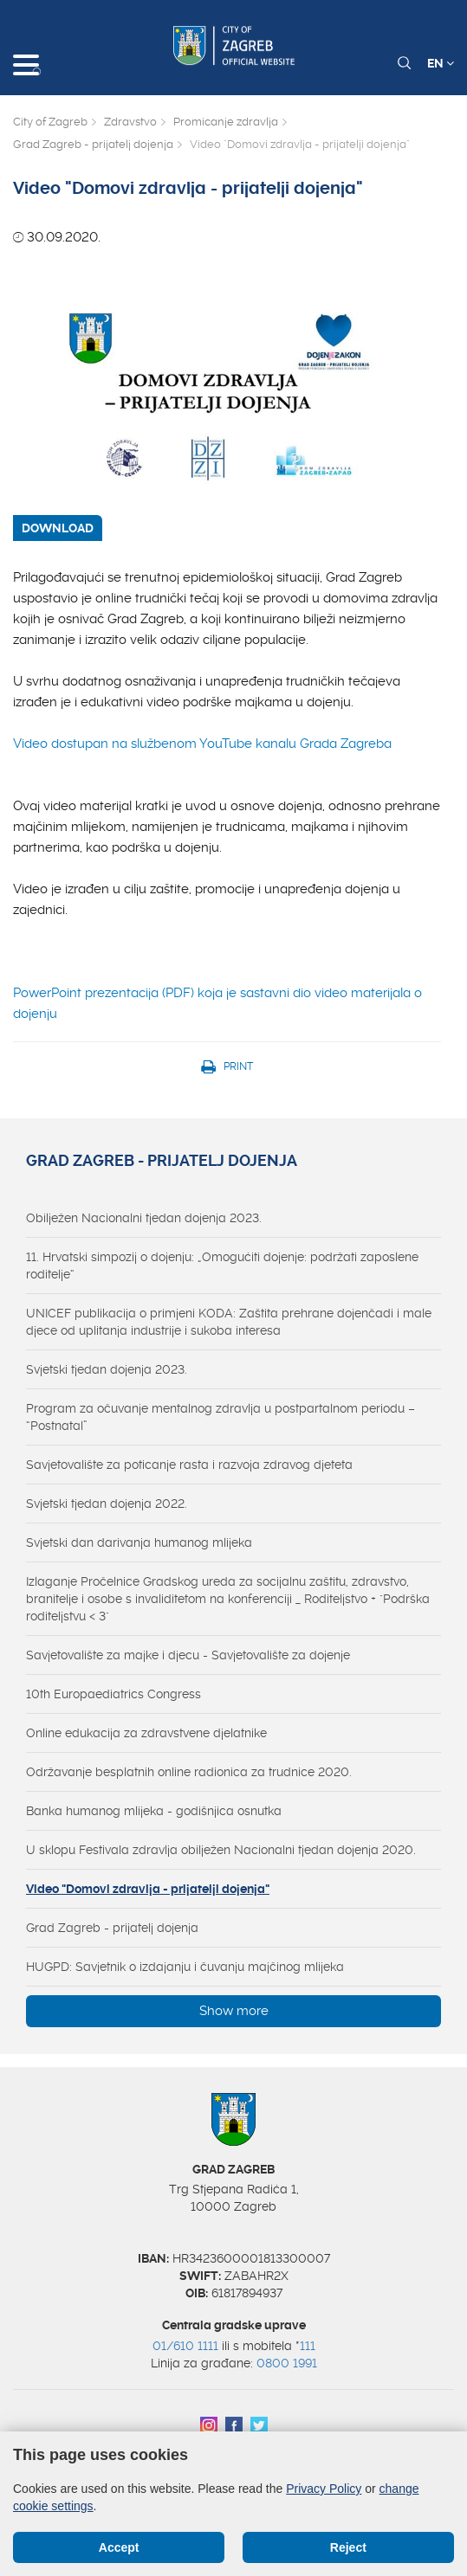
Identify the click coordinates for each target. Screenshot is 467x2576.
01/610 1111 (185, 2346)
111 (307, 2346)
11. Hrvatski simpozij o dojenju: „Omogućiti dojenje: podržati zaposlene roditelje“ (222, 1265)
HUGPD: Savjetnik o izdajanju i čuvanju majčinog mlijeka (185, 1967)
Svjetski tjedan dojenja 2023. (106, 1369)
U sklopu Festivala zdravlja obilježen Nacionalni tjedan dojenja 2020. (221, 1850)
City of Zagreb (50, 121)
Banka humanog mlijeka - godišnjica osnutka (154, 1811)
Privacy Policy (323, 2489)
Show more (234, 2011)
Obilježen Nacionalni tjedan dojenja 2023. (144, 1218)
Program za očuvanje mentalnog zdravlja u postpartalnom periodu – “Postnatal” (220, 1417)
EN (440, 63)
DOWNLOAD (58, 528)
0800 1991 (286, 2363)
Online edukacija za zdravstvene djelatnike (146, 1733)
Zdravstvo (130, 121)
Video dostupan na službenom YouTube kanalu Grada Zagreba (202, 743)
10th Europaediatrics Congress (113, 1694)
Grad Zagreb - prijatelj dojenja (93, 144)
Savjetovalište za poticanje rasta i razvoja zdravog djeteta (189, 1465)
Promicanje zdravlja (225, 121)
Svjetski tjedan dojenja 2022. (106, 1503)
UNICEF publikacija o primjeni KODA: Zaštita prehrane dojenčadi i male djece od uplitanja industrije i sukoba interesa (228, 1321)
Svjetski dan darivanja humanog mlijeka (139, 1542)
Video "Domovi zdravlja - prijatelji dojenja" (147, 1889)
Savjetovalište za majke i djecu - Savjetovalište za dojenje (188, 1655)
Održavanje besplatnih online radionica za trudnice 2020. (189, 1772)
